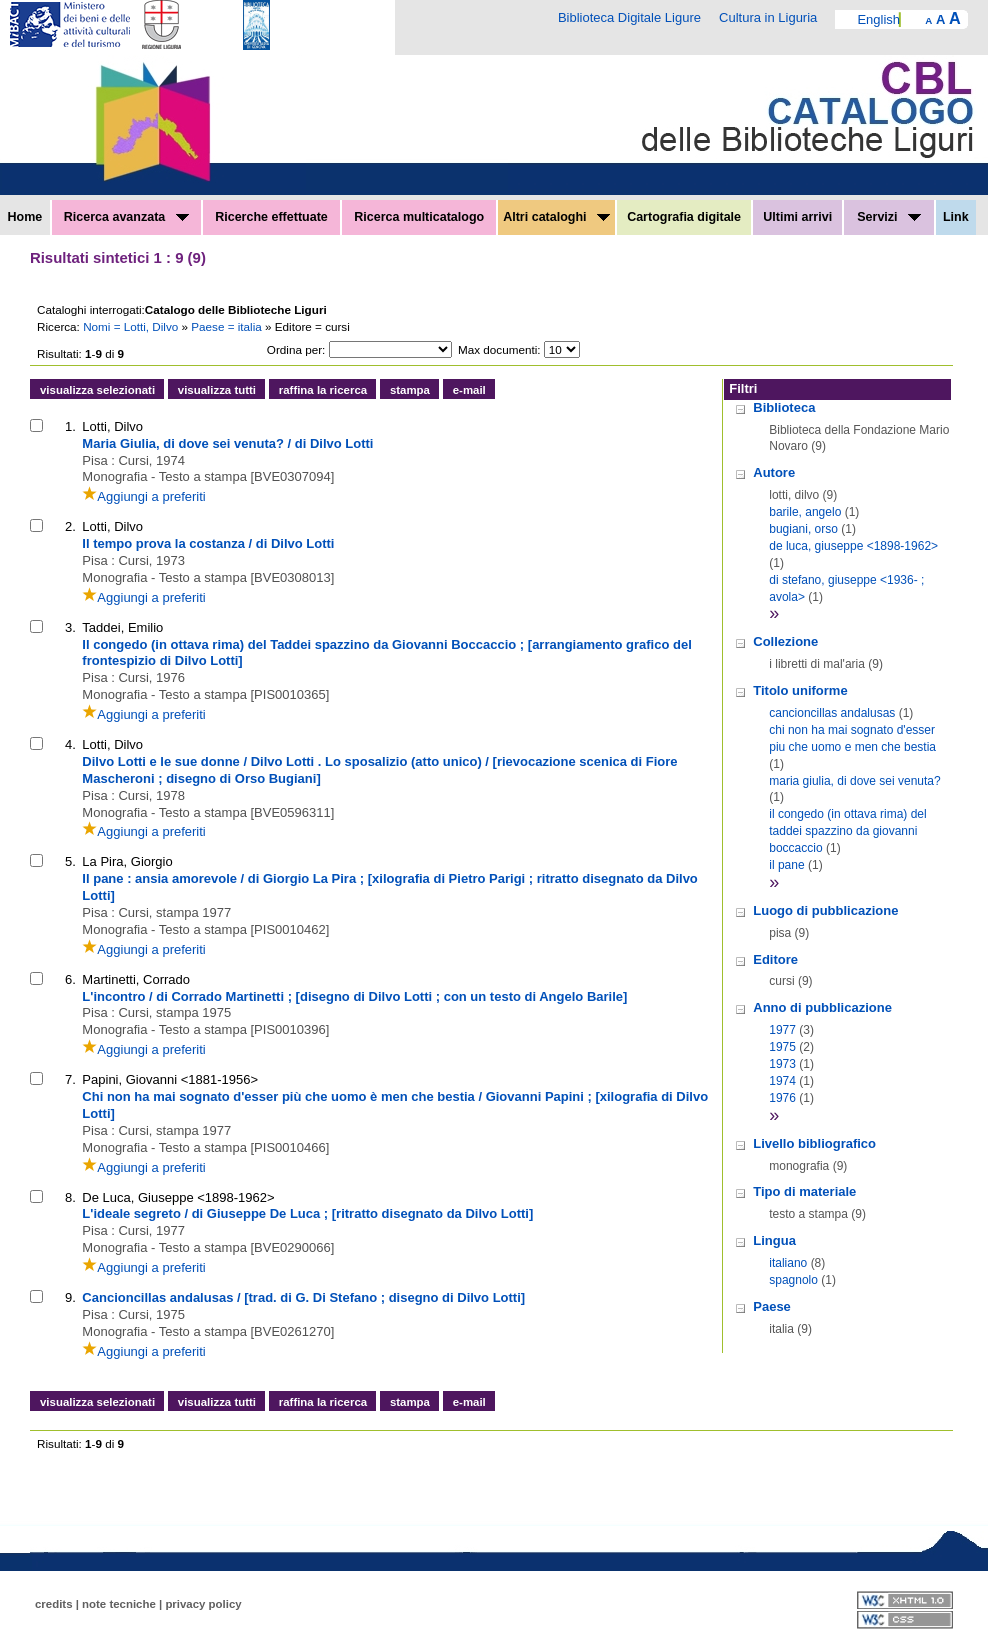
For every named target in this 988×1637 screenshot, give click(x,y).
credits (54, 1604)
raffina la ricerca (323, 390)
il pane (786, 865)
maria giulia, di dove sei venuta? (854, 781)
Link (956, 217)
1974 (782, 1081)
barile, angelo (805, 512)
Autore (774, 472)
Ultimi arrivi (797, 217)
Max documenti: (499, 349)
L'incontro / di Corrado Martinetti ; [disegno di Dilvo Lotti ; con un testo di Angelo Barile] (354, 996)
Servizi (889, 217)
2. (70, 526)
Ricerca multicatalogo (419, 217)
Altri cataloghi (556, 217)
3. (70, 627)
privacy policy (203, 1604)
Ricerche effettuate (271, 217)
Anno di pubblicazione (822, 1007)
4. (70, 744)
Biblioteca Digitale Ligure (629, 17)
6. (70, 979)
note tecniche (119, 1604)
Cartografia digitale (684, 217)
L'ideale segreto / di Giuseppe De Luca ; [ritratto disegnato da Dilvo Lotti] (307, 1213)
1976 (782, 1098)
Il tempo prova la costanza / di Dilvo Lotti (208, 543)
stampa (410, 390)
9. (70, 1297)
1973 (782, 1064)
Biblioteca (784, 407)
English (878, 19)
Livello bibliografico (814, 1143)
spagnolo (793, 1280)
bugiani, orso (803, 529)
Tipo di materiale (804, 1191)
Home (25, 217)
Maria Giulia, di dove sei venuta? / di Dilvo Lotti (227, 443)
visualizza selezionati (97, 390)
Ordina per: (296, 349)
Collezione (785, 641)
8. (70, 1197)
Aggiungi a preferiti (143, 496)
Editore (775, 959)
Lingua (774, 1240)
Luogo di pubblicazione (825, 910)
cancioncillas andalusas (832, 713)
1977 (782, 1030)
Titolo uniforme (800, 690)
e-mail (469, 390)
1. (70, 426)
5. (70, 861)
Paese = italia (228, 326)
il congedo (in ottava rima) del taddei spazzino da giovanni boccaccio (847, 831)
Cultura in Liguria (768, 17)
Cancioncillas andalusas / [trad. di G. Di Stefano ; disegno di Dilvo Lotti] (303, 1297)
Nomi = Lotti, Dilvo (132, 326)
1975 (782, 1047)
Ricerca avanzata (126, 217)
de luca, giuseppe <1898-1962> (853, 546)
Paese (772, 1306)
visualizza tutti (217, 390)
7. (70, 1079)
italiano (788, 1263)
